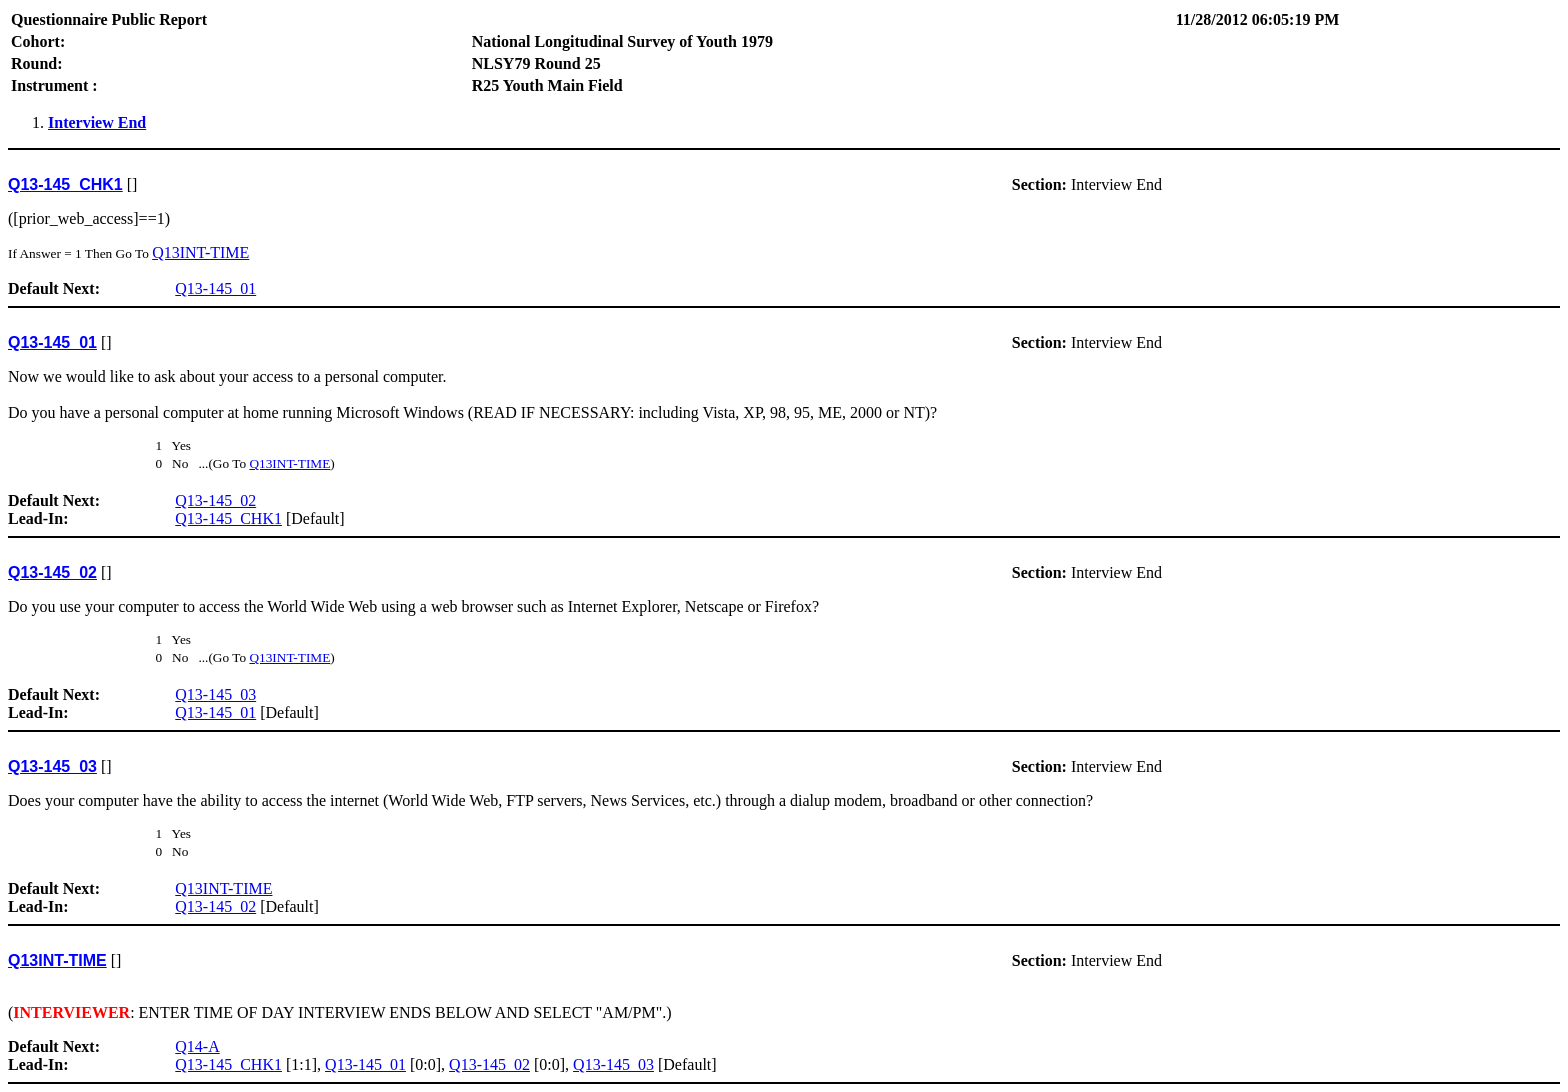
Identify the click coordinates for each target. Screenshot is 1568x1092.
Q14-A (197, 1046)
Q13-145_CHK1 (228, 518)
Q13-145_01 (215, 288)
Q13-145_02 (215, 500)
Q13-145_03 (215, 694)
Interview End (97, 122)
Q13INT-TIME (200, 252)
